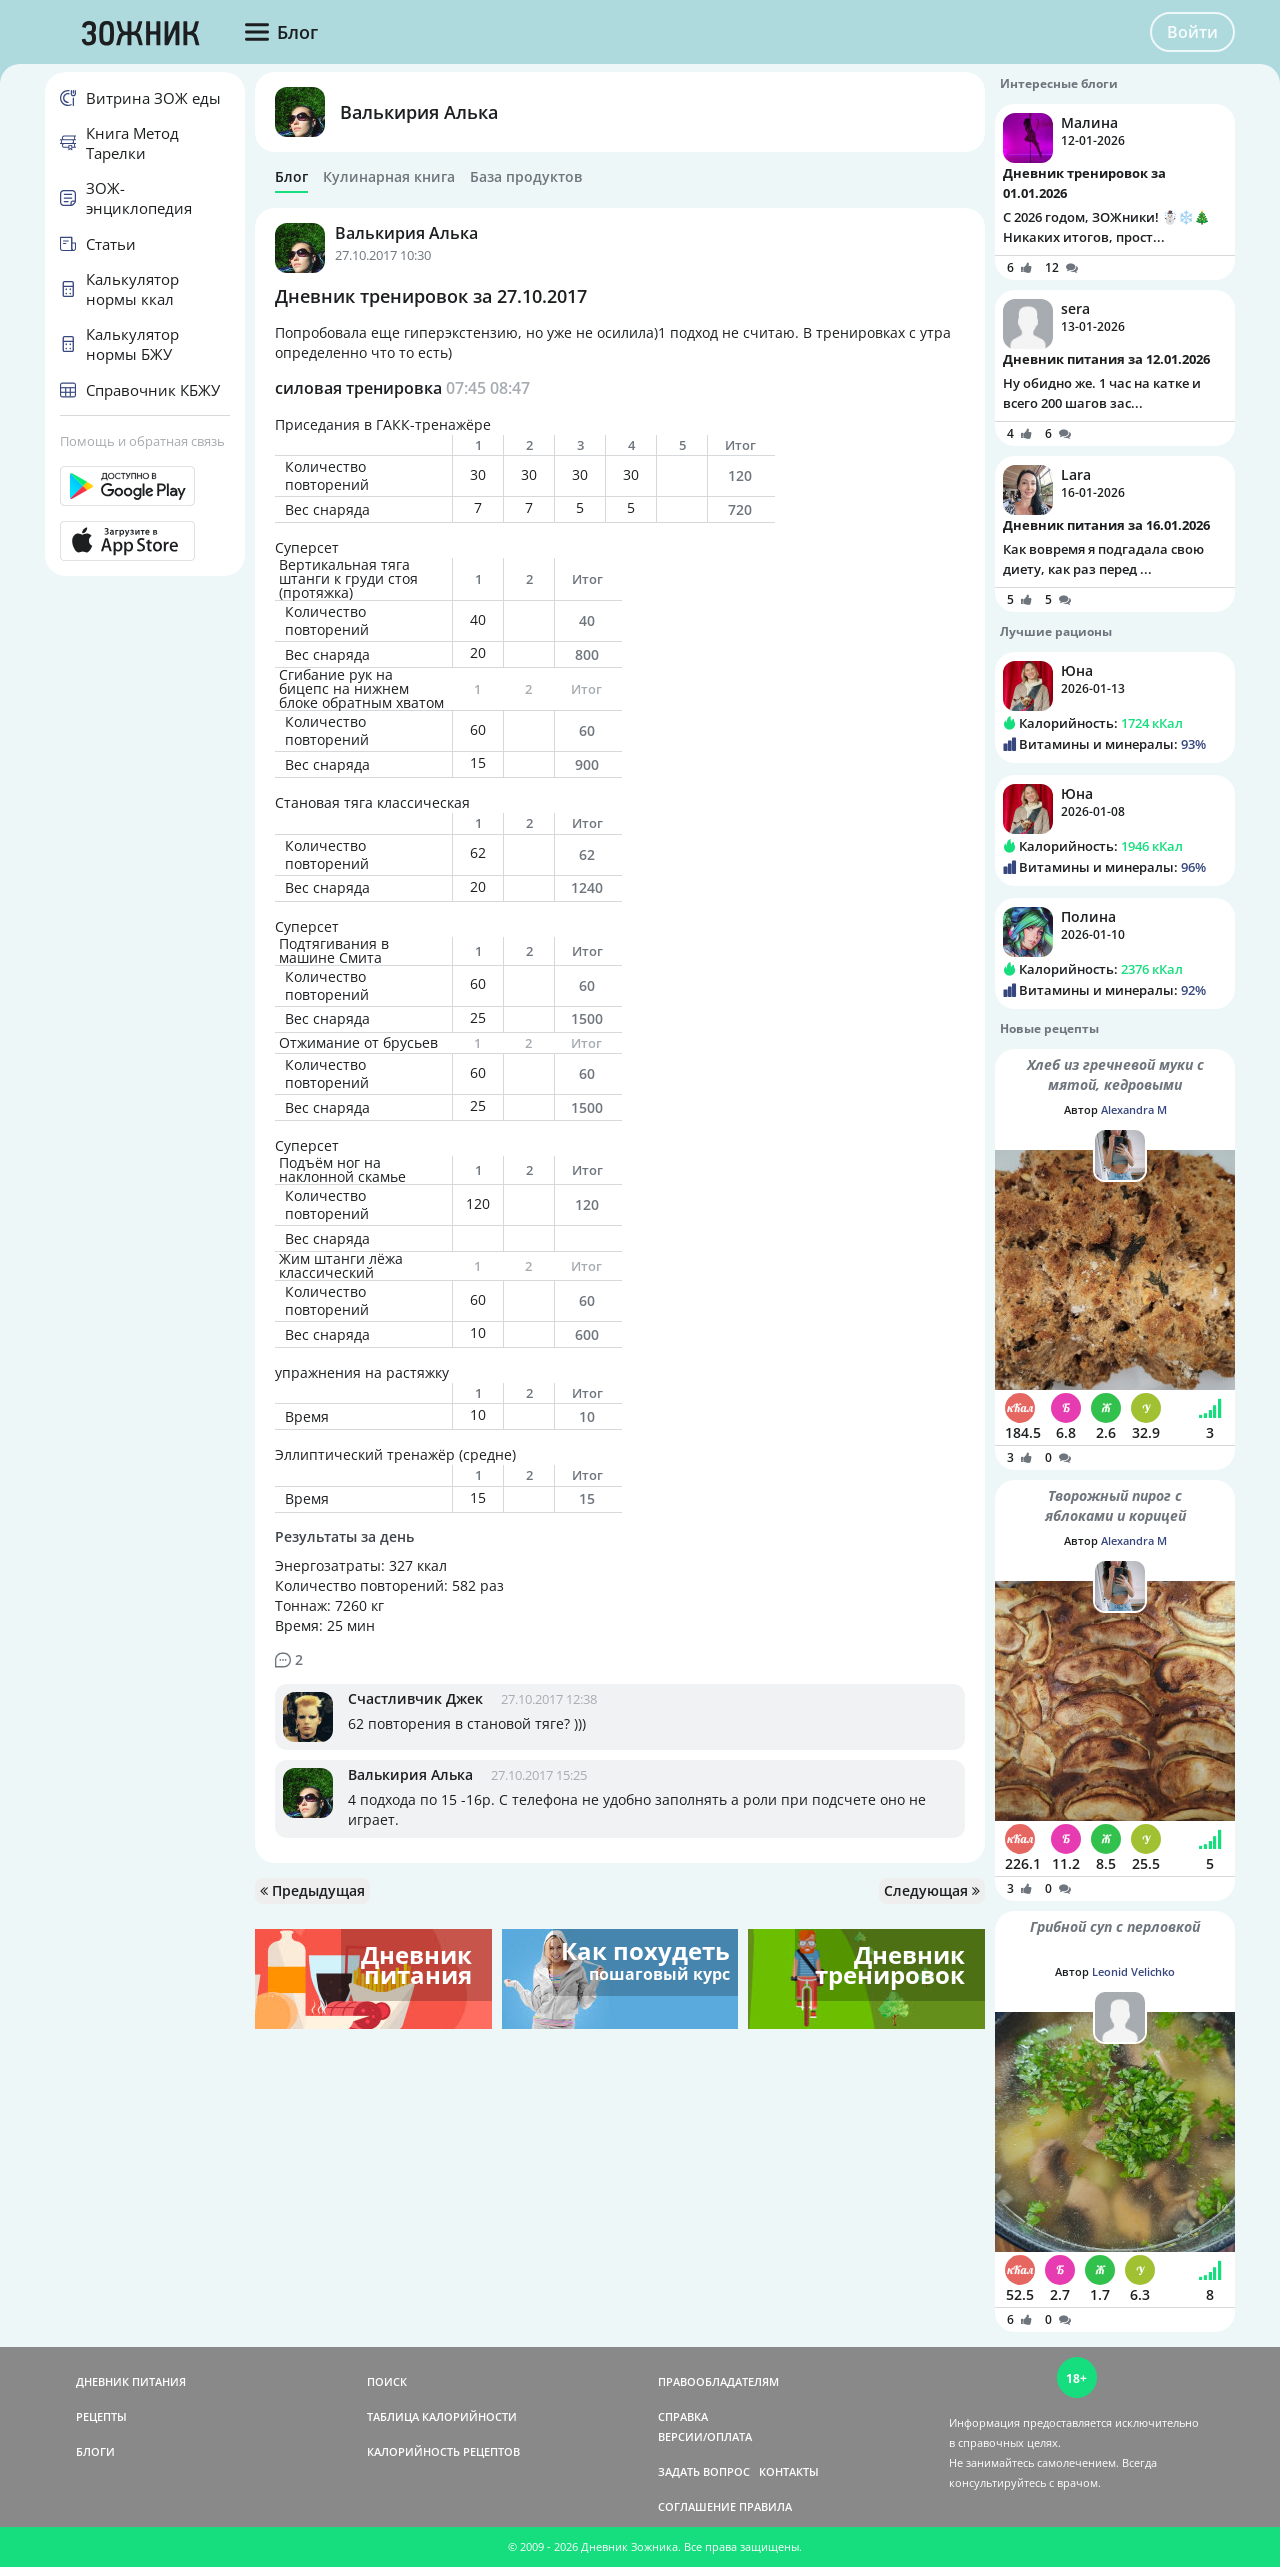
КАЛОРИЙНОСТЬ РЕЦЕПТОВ (443, 2451)
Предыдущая (312, 1890)
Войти (1192, 32)
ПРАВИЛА (765, 2506)
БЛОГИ (95, 2451)
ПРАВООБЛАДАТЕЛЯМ (718, 2381)
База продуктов (526, 177)
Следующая (932, 1890)
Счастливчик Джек (415, 1698)
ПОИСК (387, 2381)
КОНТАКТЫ (789, 2471)
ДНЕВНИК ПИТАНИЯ (131, 2381)
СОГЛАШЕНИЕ (697, 2506)
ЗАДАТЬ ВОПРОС (704, 2471)
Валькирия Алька (419, 112)
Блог (291, 177)
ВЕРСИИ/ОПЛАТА (705, 2436)
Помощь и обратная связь (142, 441)
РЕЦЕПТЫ (101, 2416)
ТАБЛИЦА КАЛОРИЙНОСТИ (442, 2416)
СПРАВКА (683, 2416)
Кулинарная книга (389, 177)
